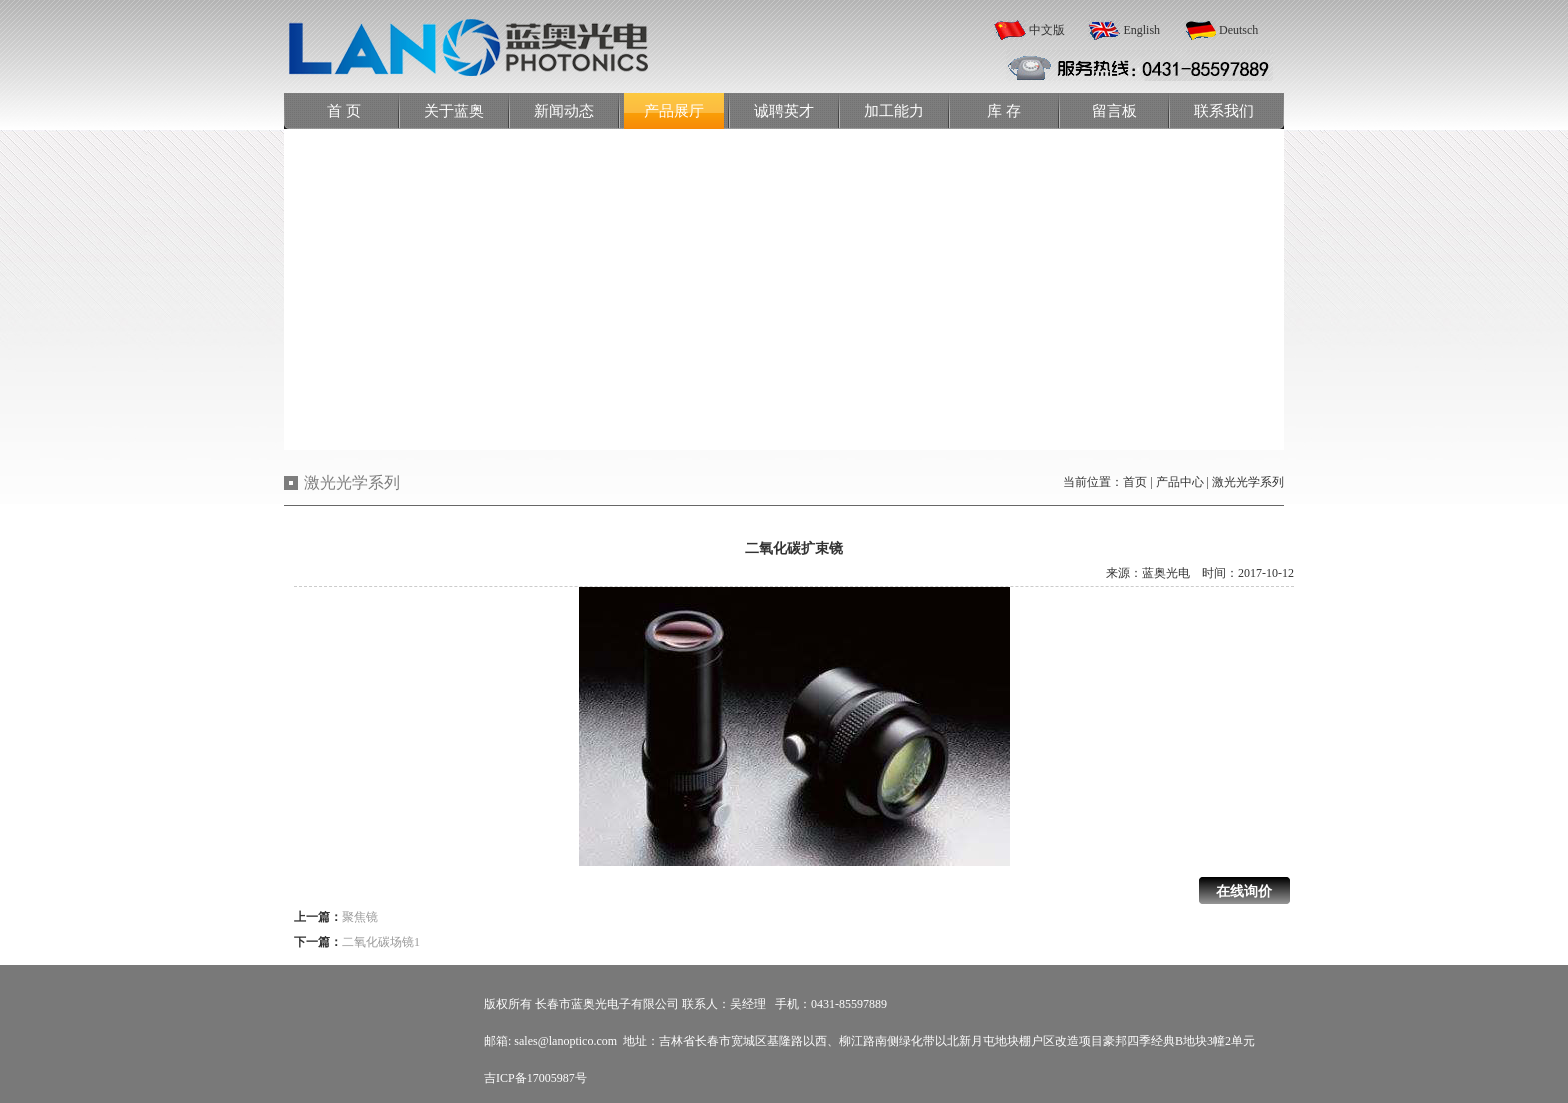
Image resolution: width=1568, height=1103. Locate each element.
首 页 (344, 111)
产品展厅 (674, 111)
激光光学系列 (1248, 482)
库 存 (1004, 111)
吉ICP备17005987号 (535, 1078)
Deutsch (1238, 30)
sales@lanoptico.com (565, 1041)
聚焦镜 (360, 917)
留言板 (1114, 111)
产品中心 (1180, 482)
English (1141, 30)
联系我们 (1224, 111)
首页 (1135, 482)
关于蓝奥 (454, 111)
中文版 (1047, 30)
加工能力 (894, 111)
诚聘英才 (784, 111)
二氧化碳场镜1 (381, 942)
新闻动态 (564, 111)
